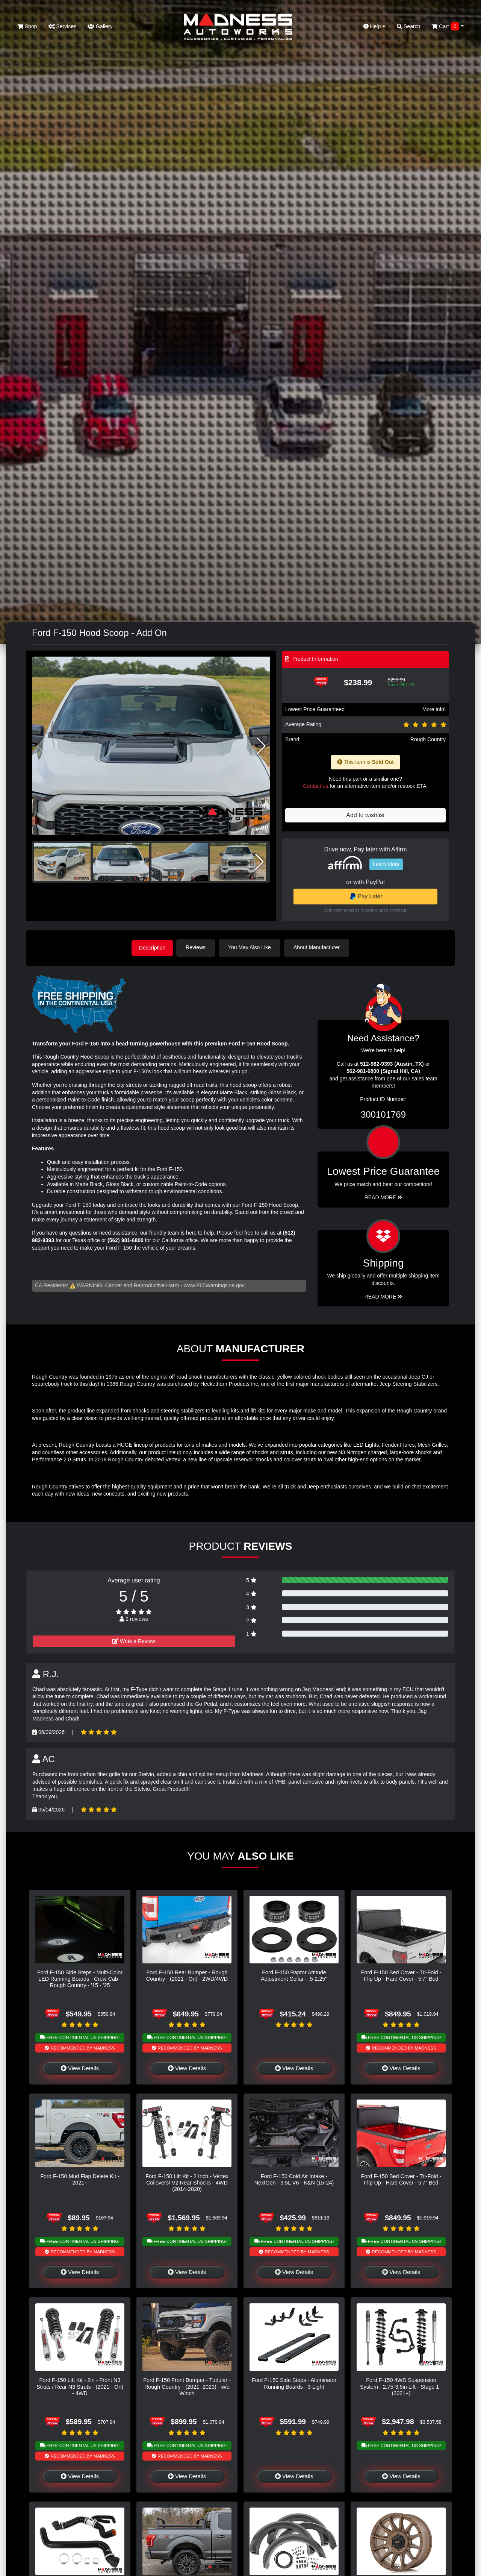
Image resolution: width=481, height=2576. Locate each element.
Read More (383, 1197)
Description (152, 947)
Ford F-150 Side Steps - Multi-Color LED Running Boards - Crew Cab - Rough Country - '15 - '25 (80, 1977)
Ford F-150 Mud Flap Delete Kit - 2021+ (79, 2178)
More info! (434, 709)
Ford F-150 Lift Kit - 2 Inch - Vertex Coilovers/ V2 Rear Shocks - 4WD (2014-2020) (186, 2182)
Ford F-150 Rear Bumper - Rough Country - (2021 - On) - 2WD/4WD (187, 1974)
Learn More (386, 864)
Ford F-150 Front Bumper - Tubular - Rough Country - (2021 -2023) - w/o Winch (187, 2385)
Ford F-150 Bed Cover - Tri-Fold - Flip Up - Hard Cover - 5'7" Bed (401, 1974)
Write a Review (133, 1640)
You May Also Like (251, 947)
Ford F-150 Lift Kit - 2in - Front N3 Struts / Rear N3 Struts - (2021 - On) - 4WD (79, 2385)
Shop (27, 26)
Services (62, 26)
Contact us (315, 786)
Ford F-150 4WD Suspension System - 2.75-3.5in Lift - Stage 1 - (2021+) (401, 2385)
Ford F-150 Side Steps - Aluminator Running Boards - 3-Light (294, 2382)
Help (374, 26)
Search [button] (408, 26)
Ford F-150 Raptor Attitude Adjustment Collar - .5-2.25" (294, 1974)
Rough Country (428, 739)
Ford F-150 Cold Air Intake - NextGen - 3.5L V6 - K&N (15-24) (294, 2178)
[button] (261, 746)
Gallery (100, 26)
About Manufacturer (319, 947)
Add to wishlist (365, 815)
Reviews (198, 947)
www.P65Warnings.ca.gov (214, 1285)
